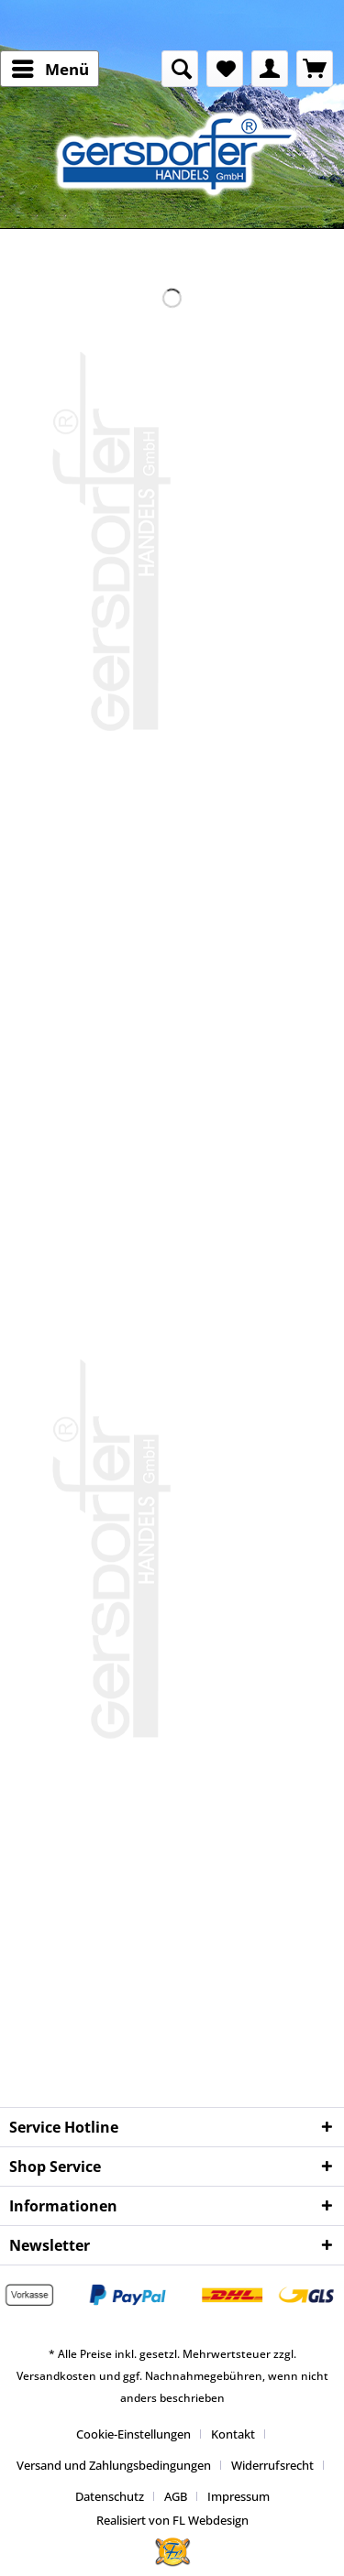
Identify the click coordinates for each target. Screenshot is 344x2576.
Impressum (238, 2496)
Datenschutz (109, 2496)
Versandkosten (56, 2376)
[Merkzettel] (224, 68)
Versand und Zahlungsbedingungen (114, 2465)
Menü (50, 67)
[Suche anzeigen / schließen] (179, 68)
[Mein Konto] (269, 68)
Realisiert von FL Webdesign (172, 2520)
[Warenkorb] (314, 68)
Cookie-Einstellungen (133, 2434)
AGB (175, 2496)
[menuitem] (49, 68)
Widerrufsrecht (272, 2465)
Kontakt (233, 2434)
